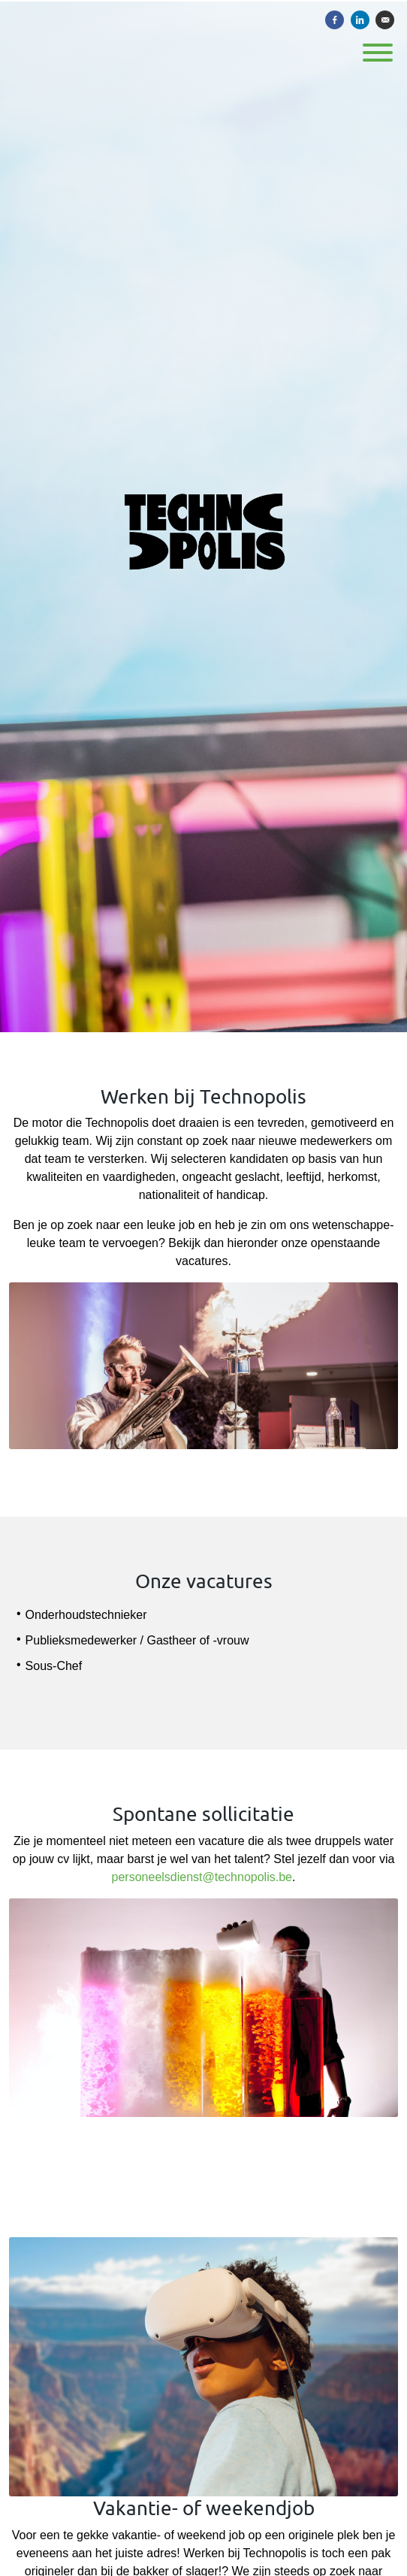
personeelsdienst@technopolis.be (202, 1877)
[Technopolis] (203, 516)
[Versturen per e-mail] (384, 20)
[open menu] (377, 48)
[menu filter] (203, 1)
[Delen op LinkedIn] (360, 20)
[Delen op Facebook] (334, 20)
